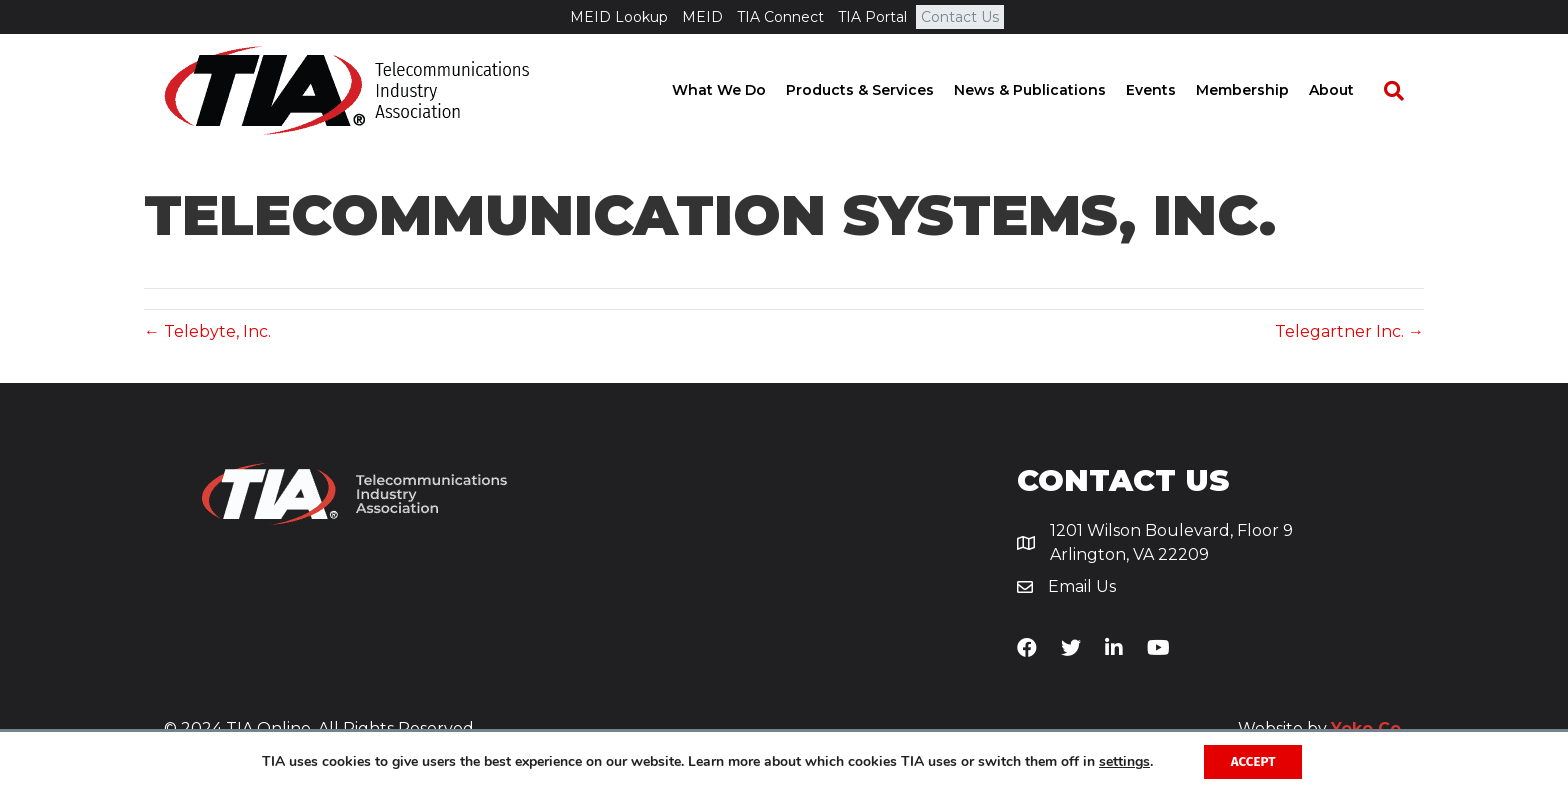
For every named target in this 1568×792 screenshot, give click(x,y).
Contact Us (960, 17)
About (1351, 90)
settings (1120, 761)
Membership (1262, 90)
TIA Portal (872, 17)
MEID (702, 17)
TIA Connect (780, 17)
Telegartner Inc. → (1349, 331)
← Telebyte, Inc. (207, 331)
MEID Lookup (619, 17)
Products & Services (880, 90)
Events (1171, 90)
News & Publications (1050, 90)
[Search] (1404, 91)
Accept (1253, 760)
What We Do (739, 90)
